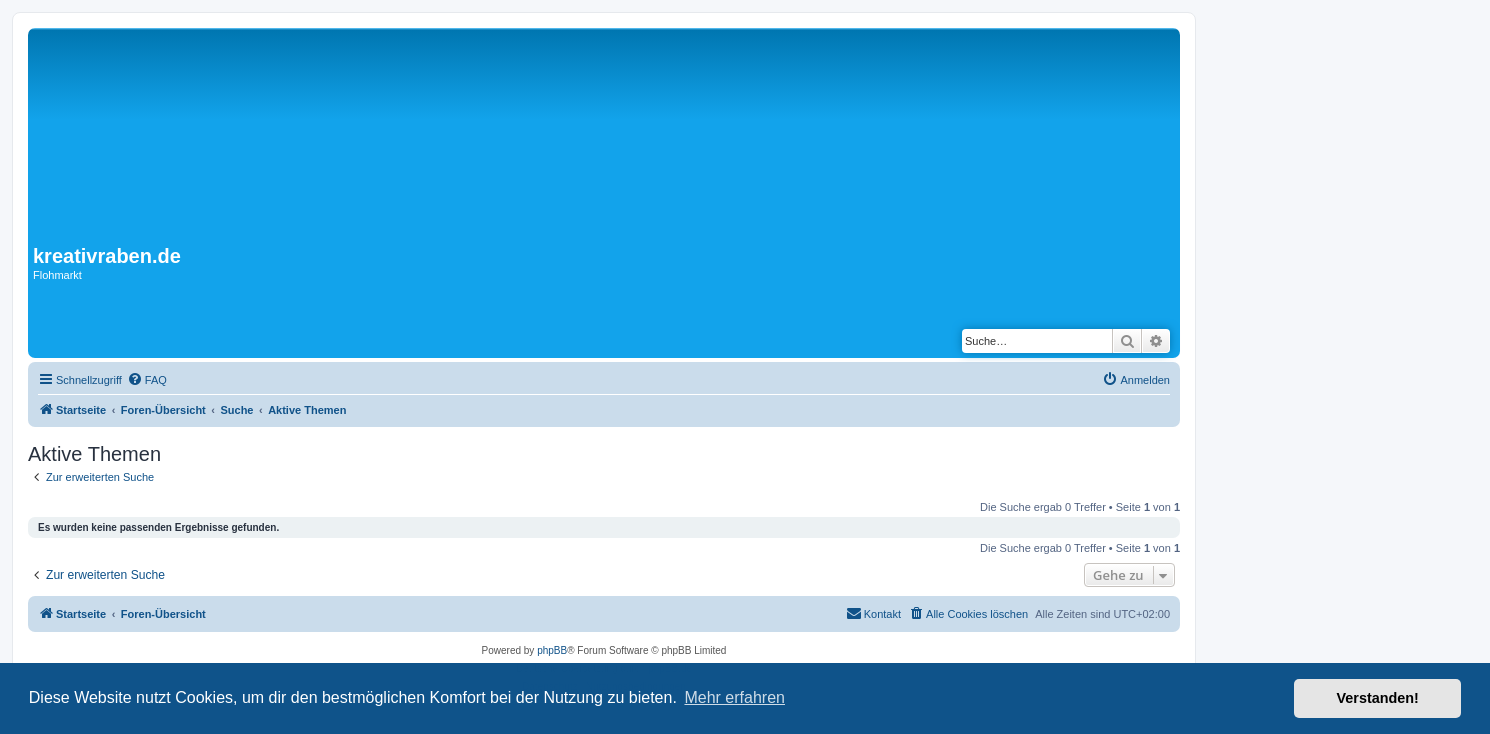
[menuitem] (147, 380)
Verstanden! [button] (1378, 698)
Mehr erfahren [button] (734, 697)
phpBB (552, 650)
